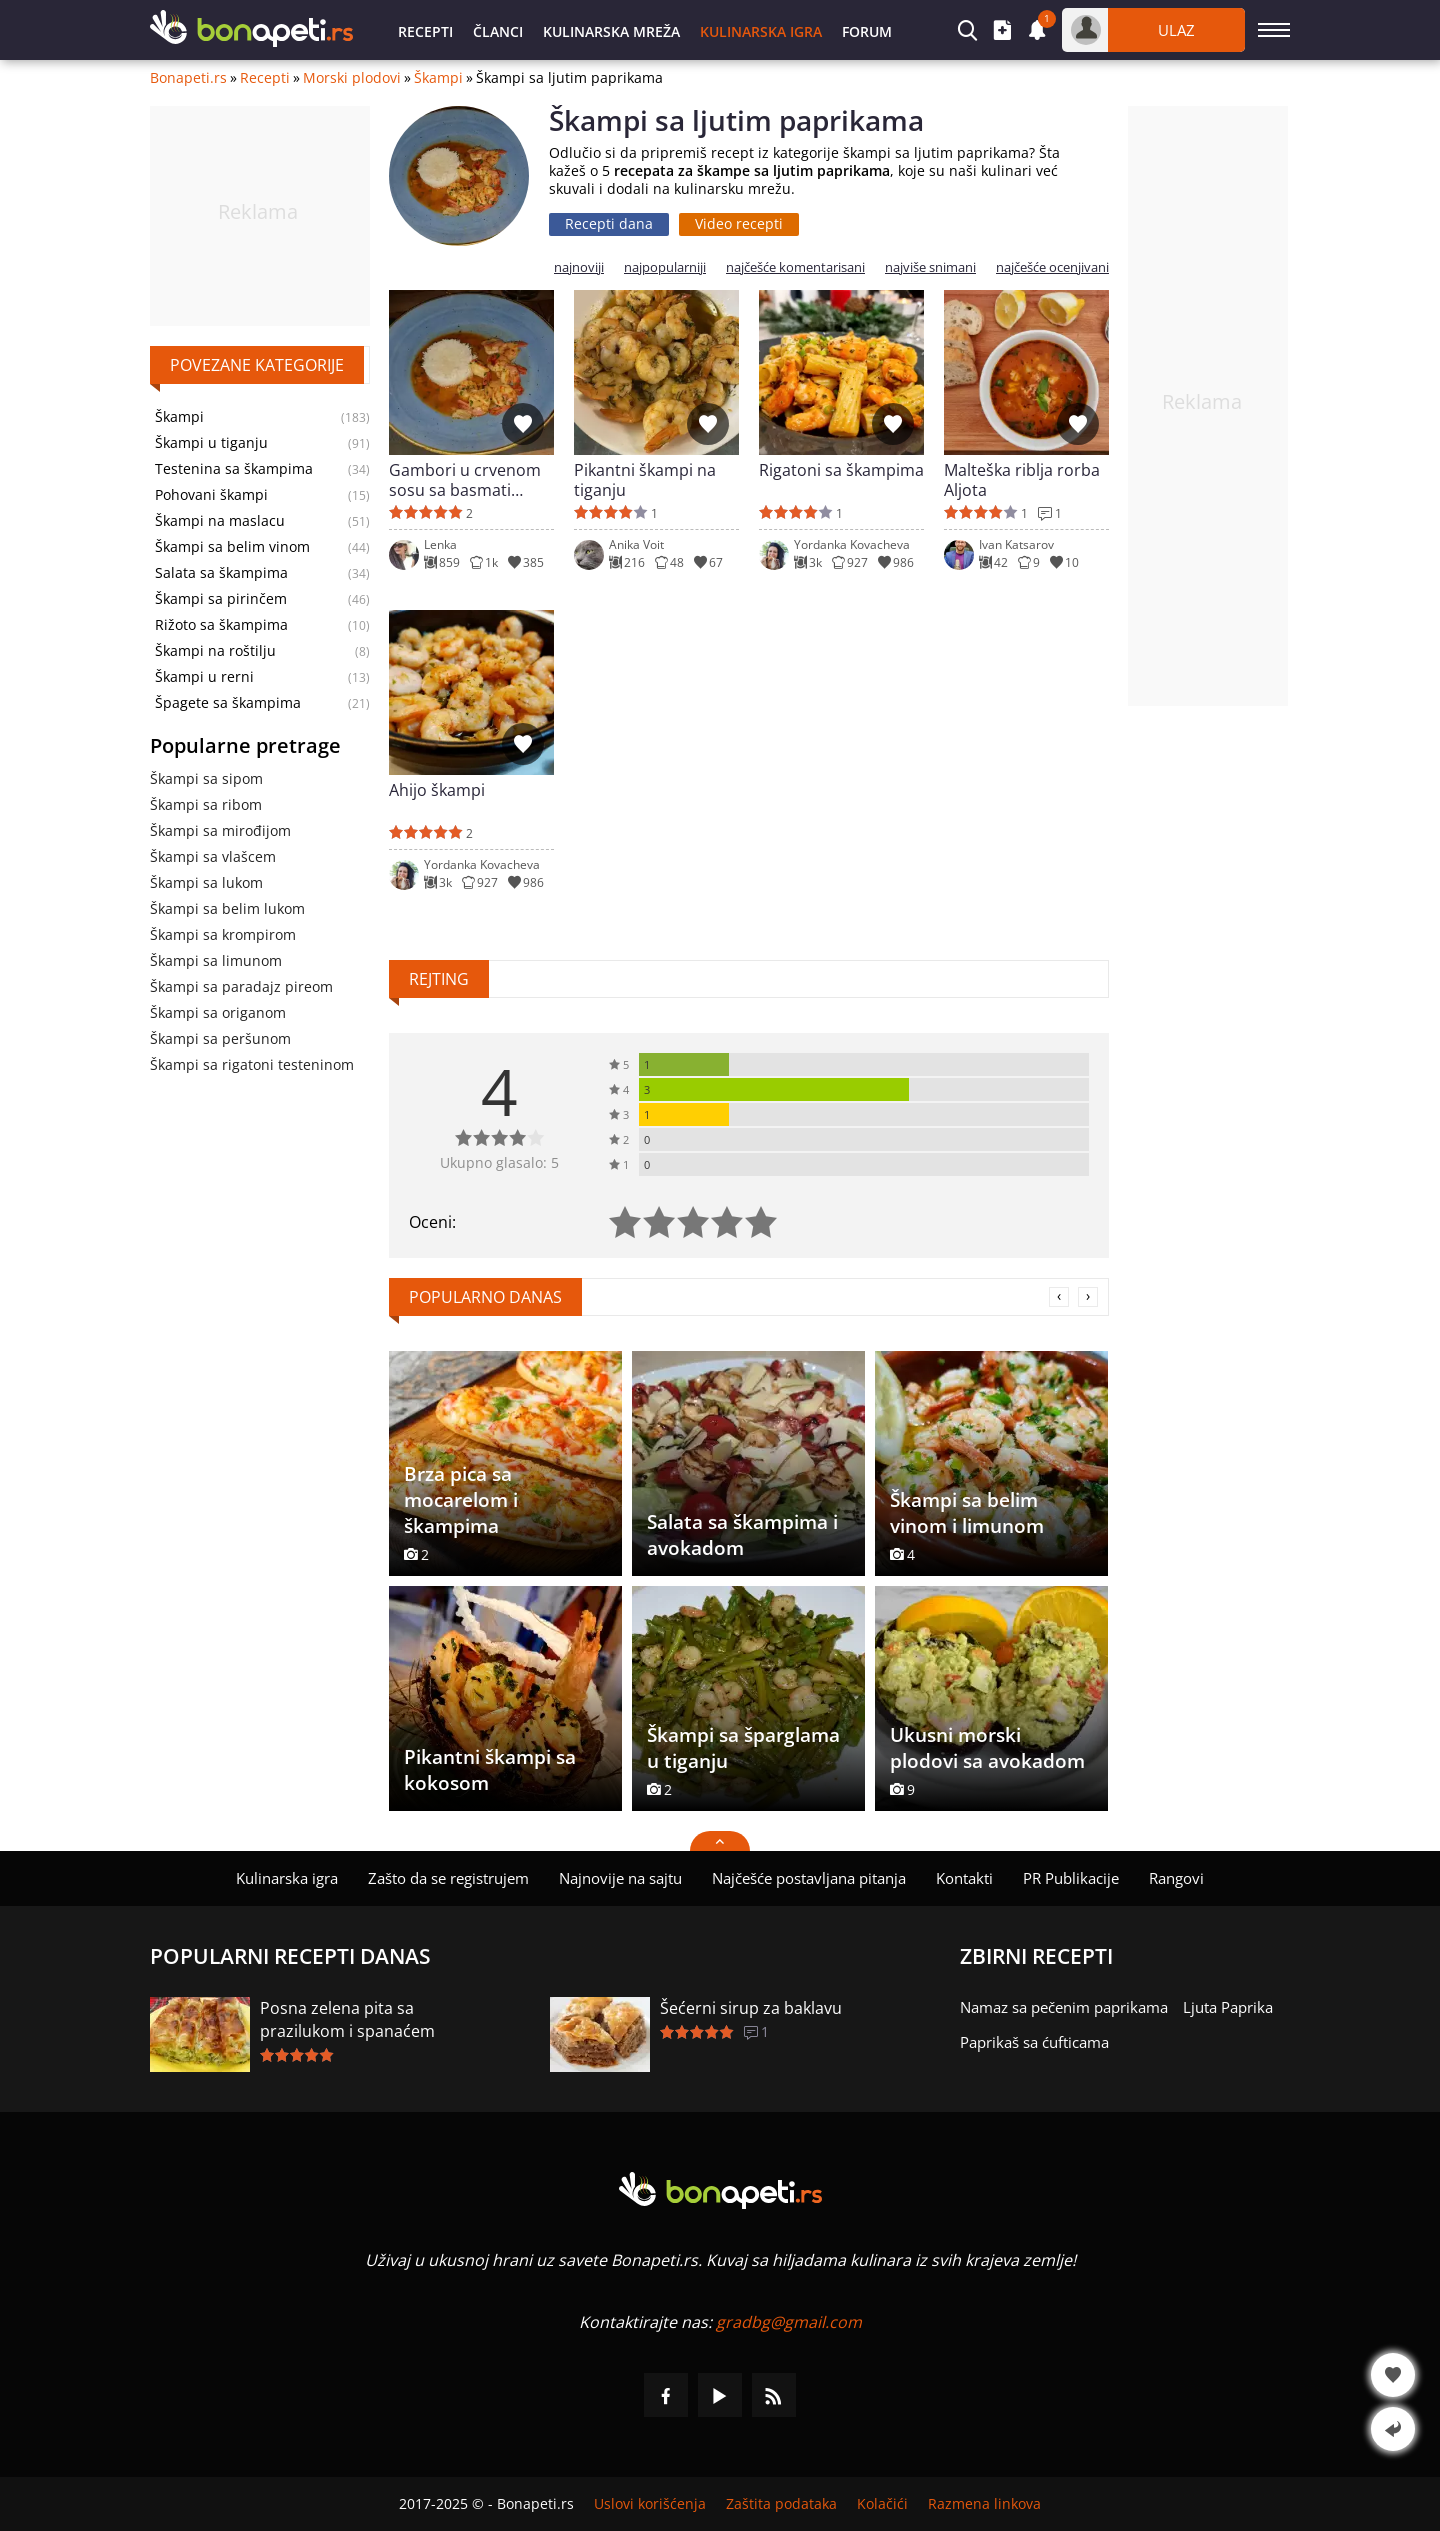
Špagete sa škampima (228, 703)
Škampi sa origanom (218, 1012)
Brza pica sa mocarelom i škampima (461, 1500)
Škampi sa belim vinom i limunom (967, 1513)
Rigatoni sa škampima (841, 470)
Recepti (425, 31)
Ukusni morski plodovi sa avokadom (987, 1748)
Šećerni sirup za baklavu (751, 2008)
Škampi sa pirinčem (221, 599)
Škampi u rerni (204, 677)
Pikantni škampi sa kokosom (490, 1770)
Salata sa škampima (221, 573)
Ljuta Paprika (1228, 2007)
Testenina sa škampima (234, 469)
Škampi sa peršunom (220, 1038)
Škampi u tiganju (211, 443)
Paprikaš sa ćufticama (1034, 2042)
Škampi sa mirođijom (220, 830)
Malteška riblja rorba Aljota (1022, 480)
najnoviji (579, 267)
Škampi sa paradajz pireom (241, 986)
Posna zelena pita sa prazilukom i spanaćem (347, 2019)
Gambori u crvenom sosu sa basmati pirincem (465, 480)
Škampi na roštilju (215, 651)
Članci (498, 31)
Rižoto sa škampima (221, 625)
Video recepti (739, 223)
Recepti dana (609, 223)
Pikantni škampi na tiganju (645, 480)
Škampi (438, 78)
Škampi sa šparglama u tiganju (743, 1748)
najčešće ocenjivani (1052, 267)
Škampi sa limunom (216, 960)
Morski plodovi (352, 78)
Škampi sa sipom (206, 778)
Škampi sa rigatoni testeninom (252, 1064)
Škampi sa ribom (206, 804)
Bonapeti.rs (188, 78)
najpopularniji (665, 267)
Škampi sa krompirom (223, 934)
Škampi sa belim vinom (232, 547)
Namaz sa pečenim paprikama (1064, 2007)
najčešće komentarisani (795, 267)
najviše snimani (930, 267)
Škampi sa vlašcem (213, 856)
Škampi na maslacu (220, 521)
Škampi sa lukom (206, 882)
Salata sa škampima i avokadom (742, 1535)
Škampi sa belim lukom (227, 908)
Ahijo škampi (437, 790)
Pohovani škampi (211, 495)
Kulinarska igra (761, 31)
